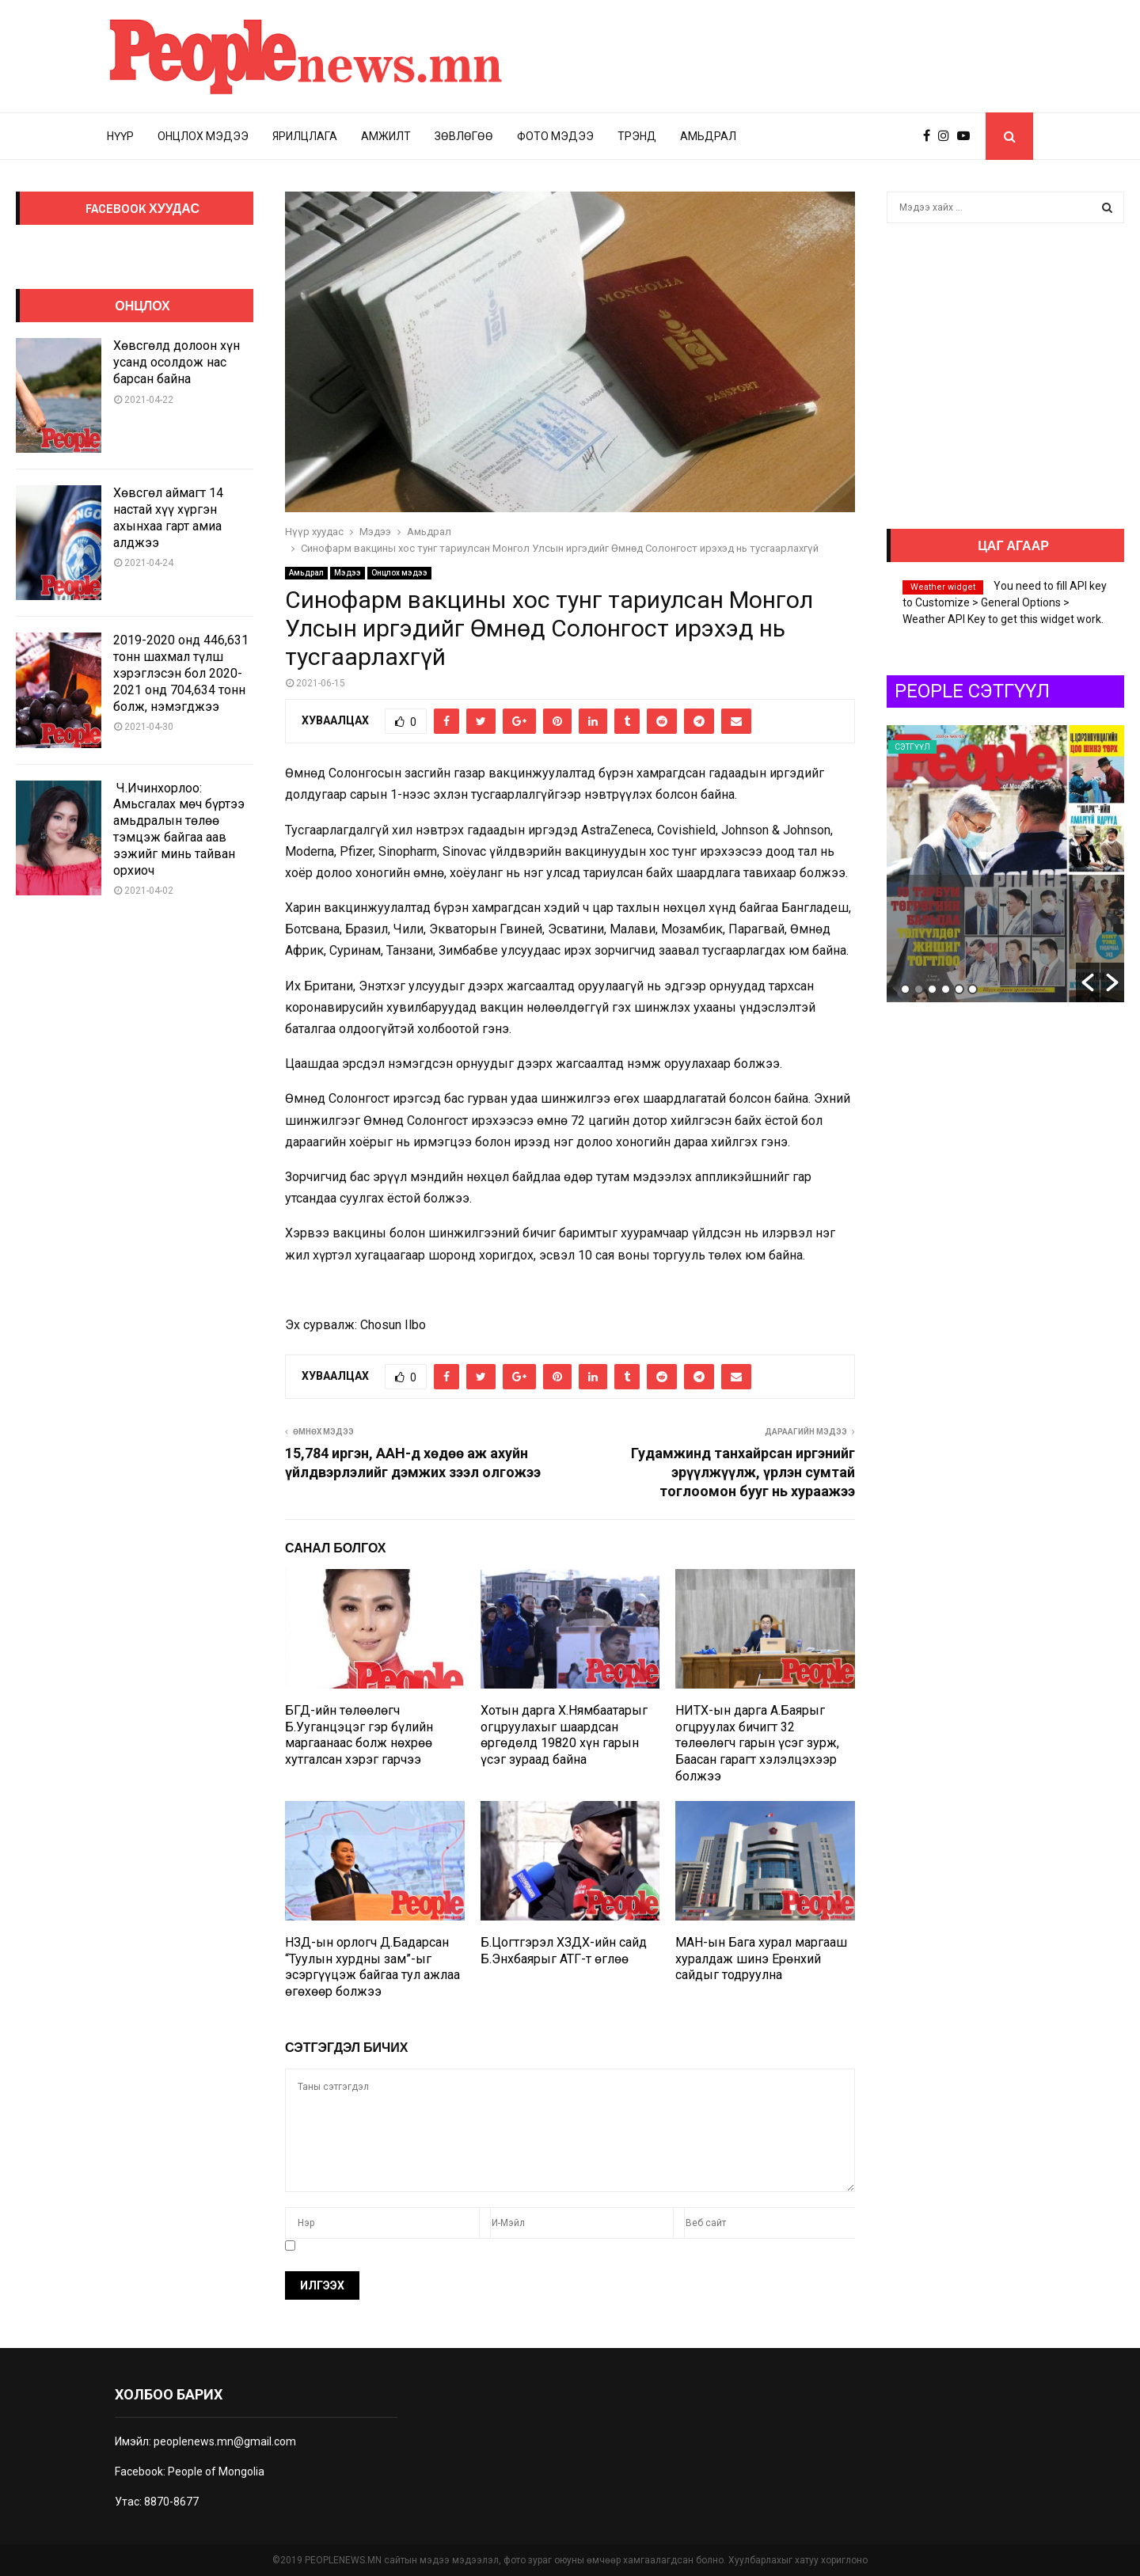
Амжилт (386, 136)
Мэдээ (347, 572)
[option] (1005, 863)
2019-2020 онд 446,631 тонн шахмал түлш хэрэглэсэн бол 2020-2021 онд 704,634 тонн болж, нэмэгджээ (181, 673)
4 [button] (945, 989)
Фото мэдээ (555, 136)
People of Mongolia (216, 2471)
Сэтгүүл (912, 747)
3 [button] (932, 989)
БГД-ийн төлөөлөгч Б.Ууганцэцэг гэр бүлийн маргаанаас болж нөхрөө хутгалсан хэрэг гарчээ (359, 1735)
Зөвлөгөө (464, 136)
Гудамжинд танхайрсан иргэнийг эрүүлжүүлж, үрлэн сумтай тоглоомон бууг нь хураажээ (743, 1472)
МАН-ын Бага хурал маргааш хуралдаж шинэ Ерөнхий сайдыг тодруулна (761, 1959)
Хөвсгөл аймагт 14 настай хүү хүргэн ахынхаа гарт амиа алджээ (168, 517)
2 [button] (919, 989)
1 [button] (905, 989)
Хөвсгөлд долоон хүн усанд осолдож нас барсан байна (176, 362)
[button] (1088, 982)
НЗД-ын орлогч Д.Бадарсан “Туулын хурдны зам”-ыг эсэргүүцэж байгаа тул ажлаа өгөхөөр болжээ (372, 1967)
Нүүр (120, 136)
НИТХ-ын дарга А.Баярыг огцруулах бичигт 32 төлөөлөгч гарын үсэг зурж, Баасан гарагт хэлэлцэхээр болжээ (757, 1743)
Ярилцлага (304, 136)
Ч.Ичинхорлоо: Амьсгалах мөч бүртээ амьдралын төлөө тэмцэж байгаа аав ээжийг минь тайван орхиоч (179, 829)
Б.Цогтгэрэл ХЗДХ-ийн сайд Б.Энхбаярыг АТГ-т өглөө (564, 1950)
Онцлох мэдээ (203, 136)
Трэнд (637, 136)
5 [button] (959, 989)
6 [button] (972, 989)
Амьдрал (708, 136)
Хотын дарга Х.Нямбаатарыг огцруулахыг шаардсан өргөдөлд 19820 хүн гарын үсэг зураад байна (564, 1735)
